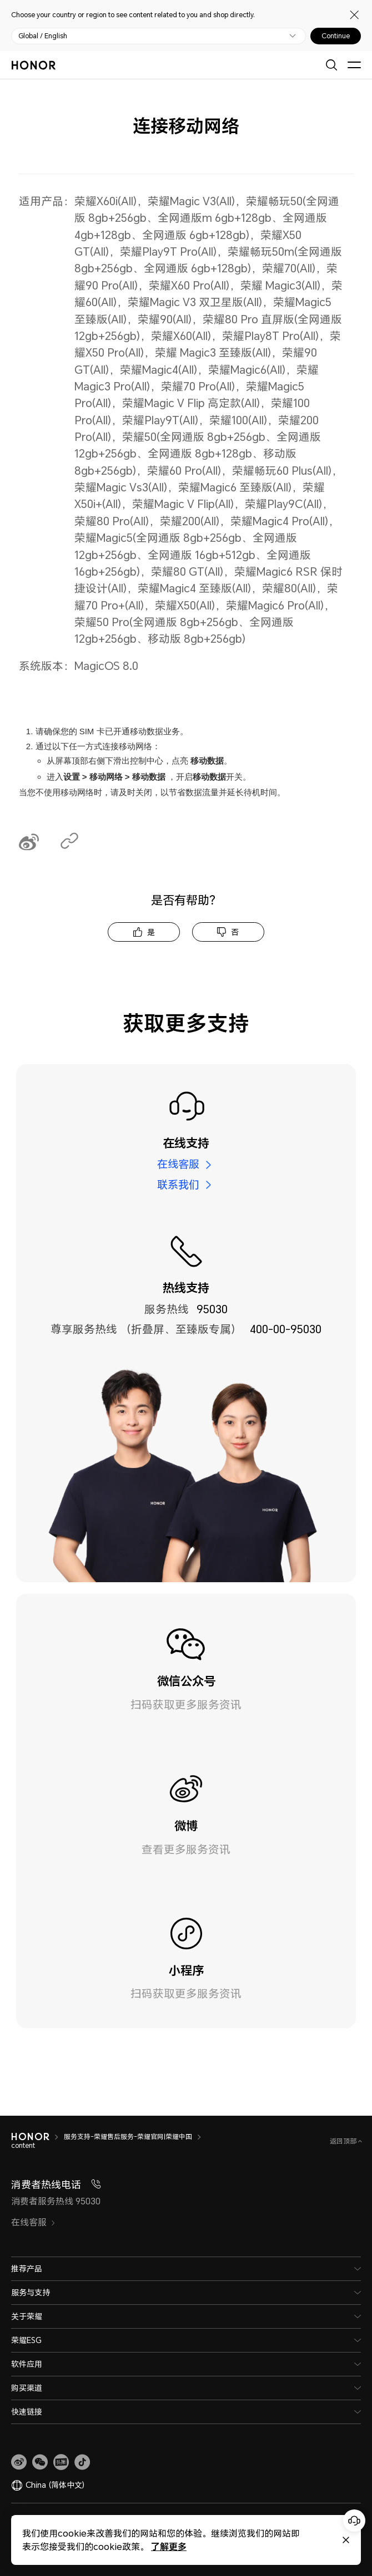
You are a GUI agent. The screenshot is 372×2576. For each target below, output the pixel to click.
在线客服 (178, 1164)
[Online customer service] (354, 2520)
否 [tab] (235, 932)
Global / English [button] (42, 36)
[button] (40, 2462)
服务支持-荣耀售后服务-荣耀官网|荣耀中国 (128, 2136)
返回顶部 (344, 2141)
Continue (335, 36)
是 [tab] (151, 932)
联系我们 (178, 1184)
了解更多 (169, 2546)
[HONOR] (30, 2136)
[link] (19, 2462)
